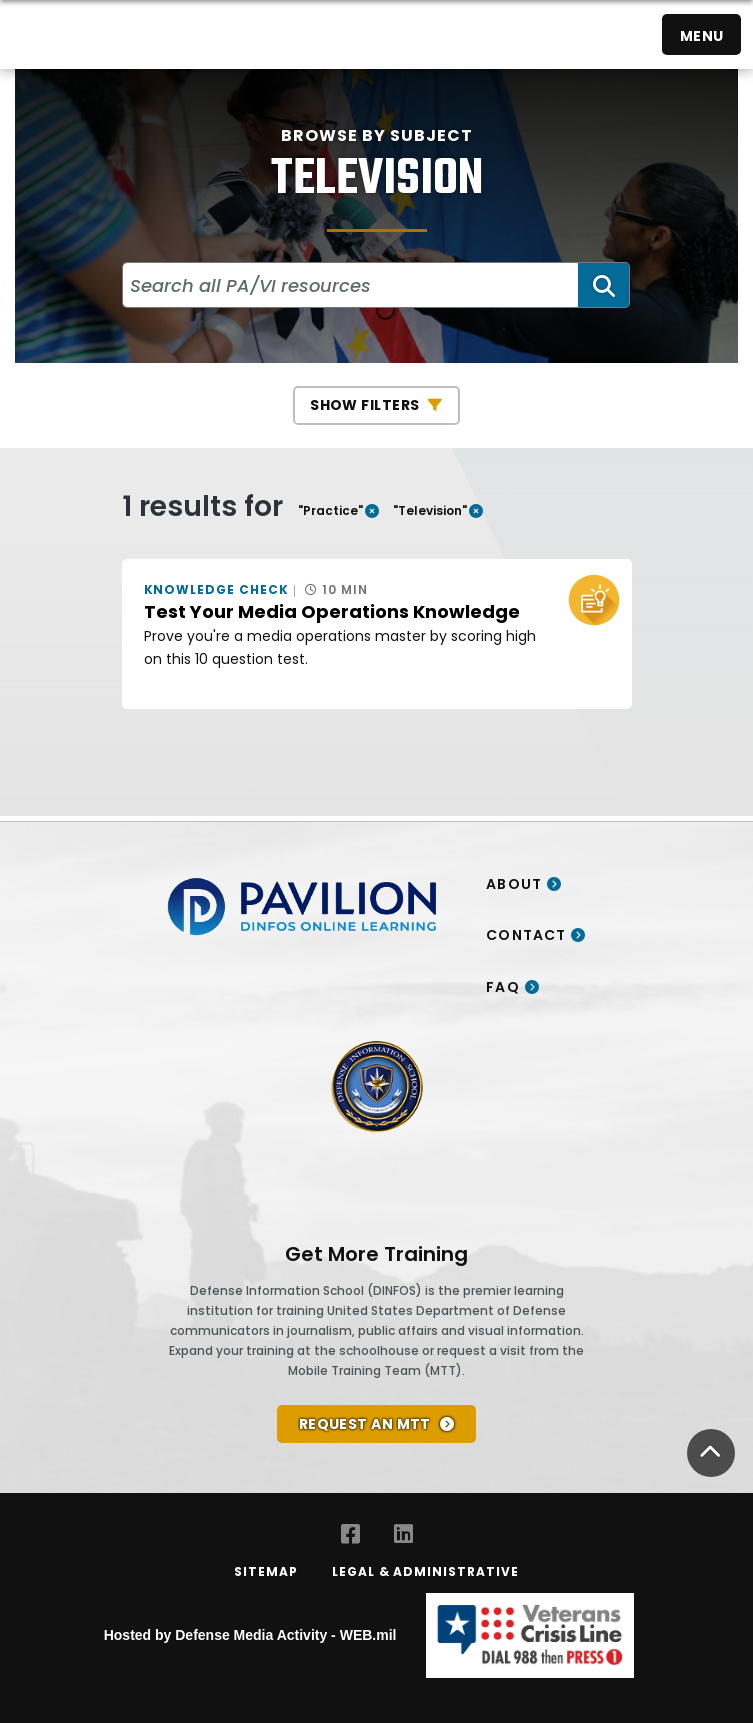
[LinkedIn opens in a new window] (403, 1534)
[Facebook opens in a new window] (350, 1534)
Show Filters (364, 405)
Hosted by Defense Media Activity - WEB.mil (250, 1635)
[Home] (38, 34)
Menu (702, 36)
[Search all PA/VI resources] (351, 285)
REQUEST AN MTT (365, 1424)
